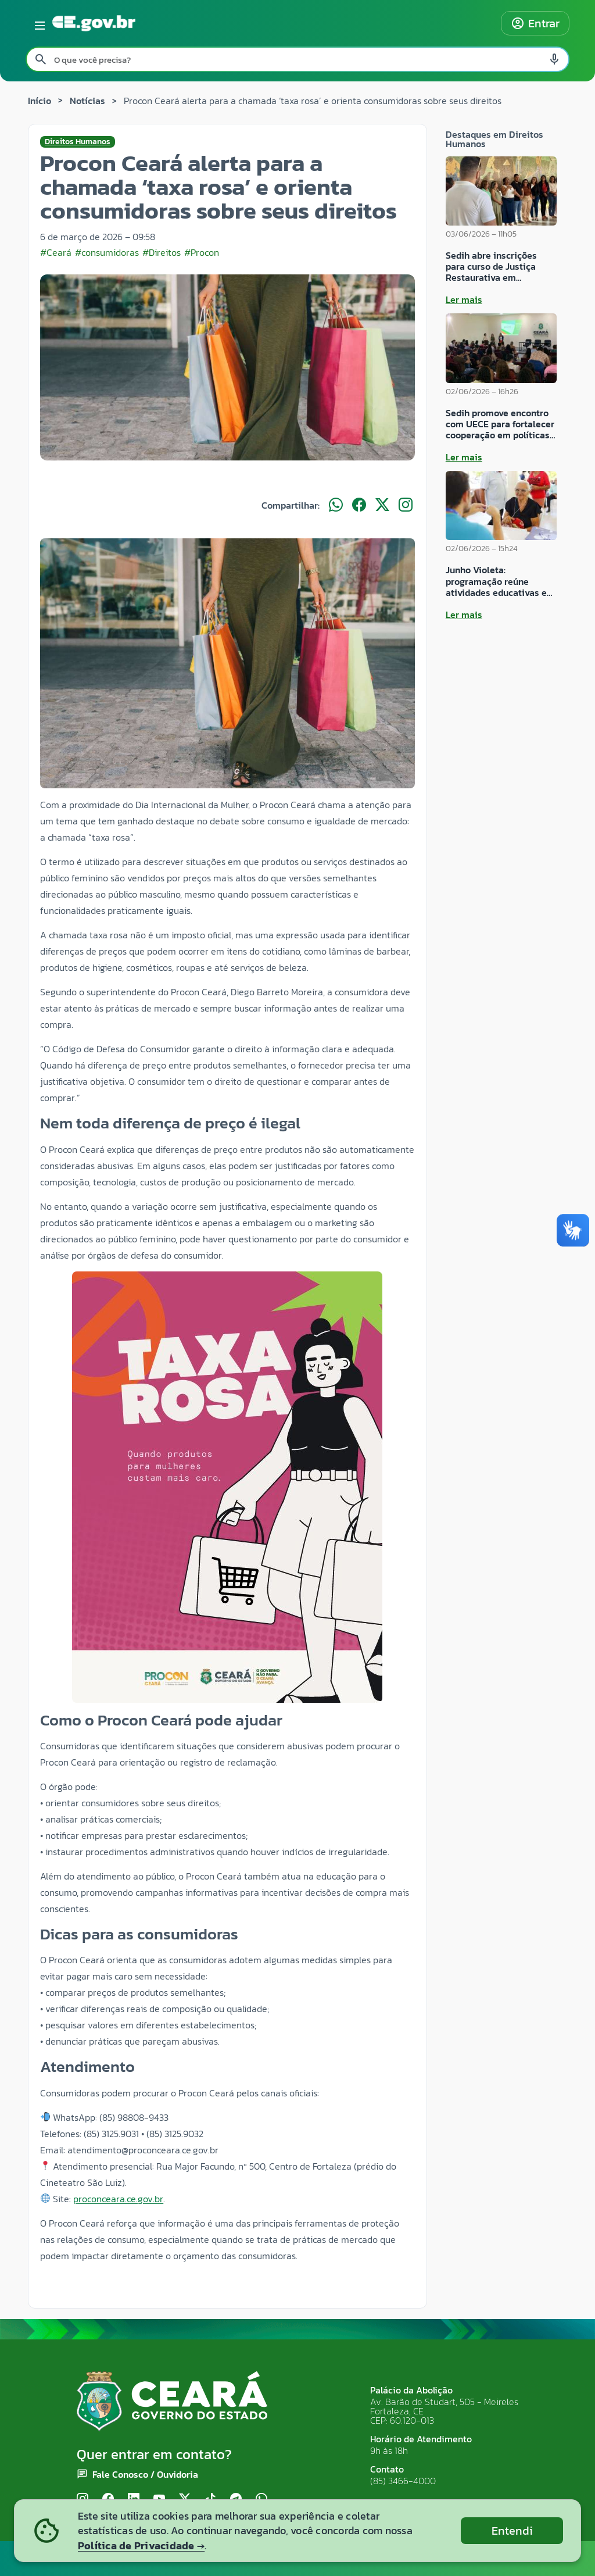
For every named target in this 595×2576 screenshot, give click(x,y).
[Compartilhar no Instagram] (406, 505)
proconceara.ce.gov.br (118, 2199)
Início (39, 100)
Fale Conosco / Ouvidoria (145, 2474)
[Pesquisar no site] (297, 59)
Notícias (87, 100)
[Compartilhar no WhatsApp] (336, 505)
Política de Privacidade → (141, 2545)
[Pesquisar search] (41, 59)
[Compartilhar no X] (382, 505)
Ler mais (464, 299)
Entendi (512, 2530)
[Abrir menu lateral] (38, 23)
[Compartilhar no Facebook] (359, 505)
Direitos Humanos (77, 142)
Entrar (535, 23)
